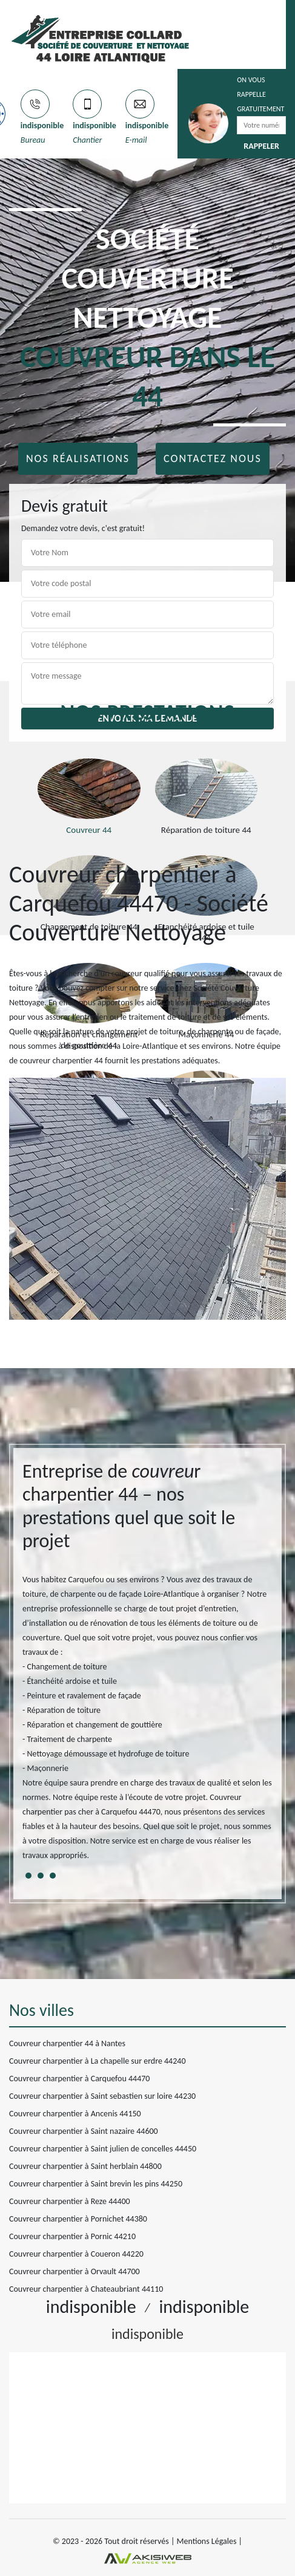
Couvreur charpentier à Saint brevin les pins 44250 (95, 2184)
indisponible (42, 125)
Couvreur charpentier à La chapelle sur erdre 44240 (97, 2061)
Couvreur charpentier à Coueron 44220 (76, 2254)
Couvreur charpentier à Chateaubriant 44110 (86, 2289)
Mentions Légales (207, 2541)
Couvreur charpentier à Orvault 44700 (74, 2271)
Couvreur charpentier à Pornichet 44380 (78, 2219)
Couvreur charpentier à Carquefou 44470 (79, 2078)
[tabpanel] (147, 1666)
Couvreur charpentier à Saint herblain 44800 (85, 2166)
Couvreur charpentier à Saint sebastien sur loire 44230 (102, 2096)
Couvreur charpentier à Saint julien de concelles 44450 (102, 2149)
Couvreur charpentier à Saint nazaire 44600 (83, 2131)
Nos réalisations (78, 458)
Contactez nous (213, 458)
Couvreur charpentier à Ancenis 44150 (75, 2113)
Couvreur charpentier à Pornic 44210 (72, 2236)
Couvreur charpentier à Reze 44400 (69, 2201)
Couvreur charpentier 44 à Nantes (67, 2043)
